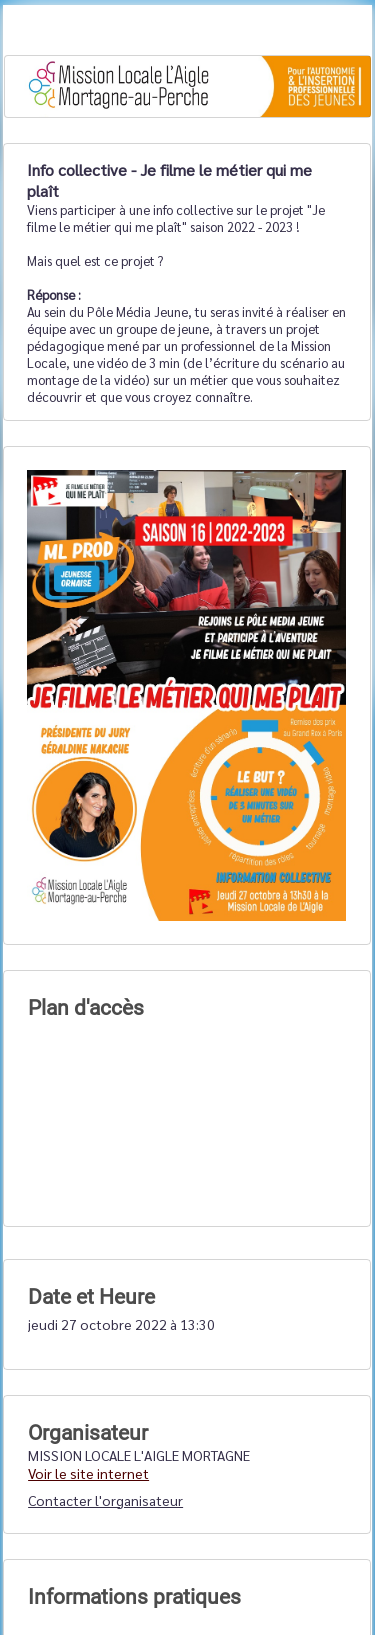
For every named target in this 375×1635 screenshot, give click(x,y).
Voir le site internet (88, 1473)
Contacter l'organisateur (105, 1500)
